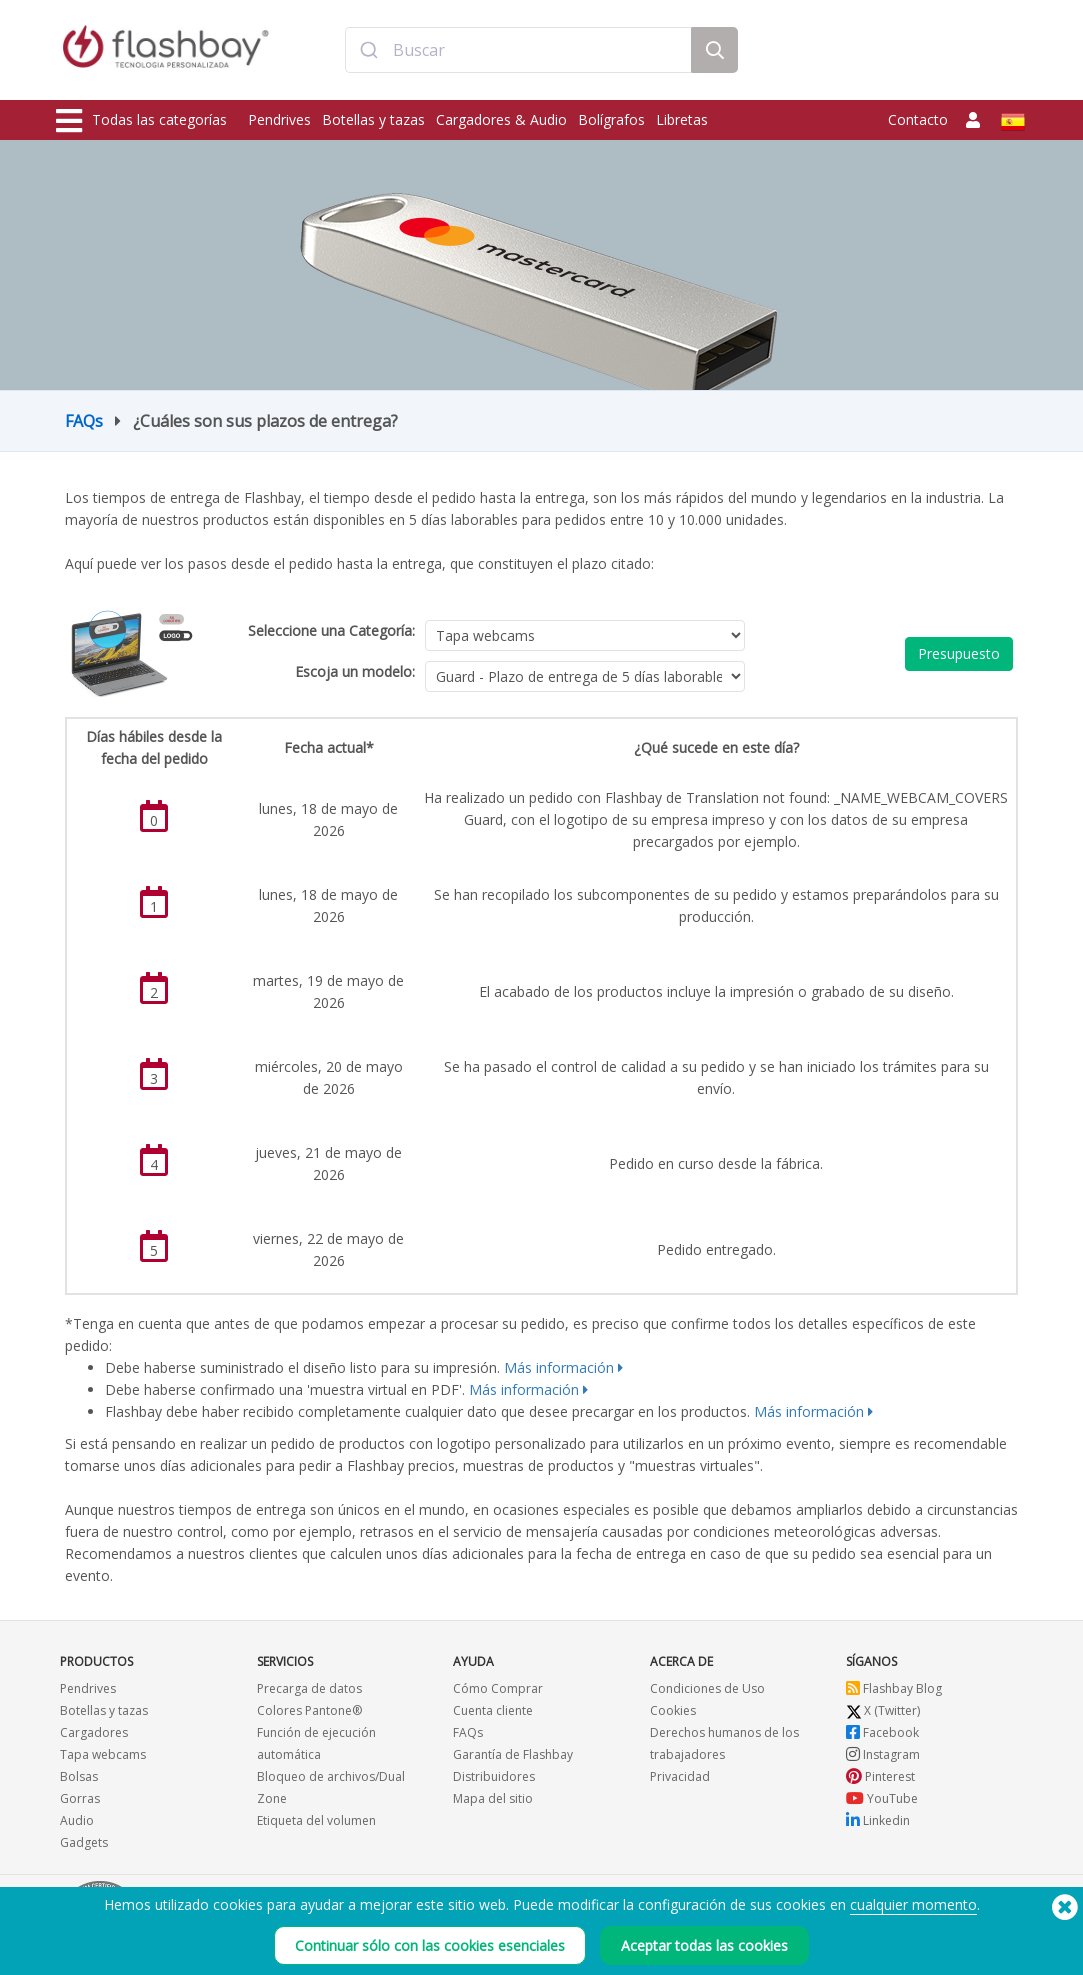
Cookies (673, 1710)
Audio (77, 1820)
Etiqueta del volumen (316, 1820)
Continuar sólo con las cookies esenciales (430, 1945)
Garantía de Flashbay (513, 1754)
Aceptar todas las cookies (704, 1945)
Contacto (918, 119)
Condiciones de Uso (707, 1688)
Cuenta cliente (493, 1710)
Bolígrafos (611, 119)
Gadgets (84, 1842)
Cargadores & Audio (501, 119)
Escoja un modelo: (355, 671)
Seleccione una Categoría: (331, 630)
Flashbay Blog (894, 1688)
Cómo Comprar (498, 1688)
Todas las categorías (141, 121)
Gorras (80, 1798)
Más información (559, 1367)
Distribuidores (494, 1776)
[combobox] (518, 53)
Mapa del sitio (493, 1798)
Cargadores (94, 1732)
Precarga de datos (309, 1688)
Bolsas (79, 1776)
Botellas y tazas (373, 119)
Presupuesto (959, 653)
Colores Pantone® (309, 1710)
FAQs (84, 421)
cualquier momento (913, 1904)
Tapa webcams (103, 1754)
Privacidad (680, 1776)
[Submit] (369, 53)
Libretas (682, 119)
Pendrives (279, 119)
